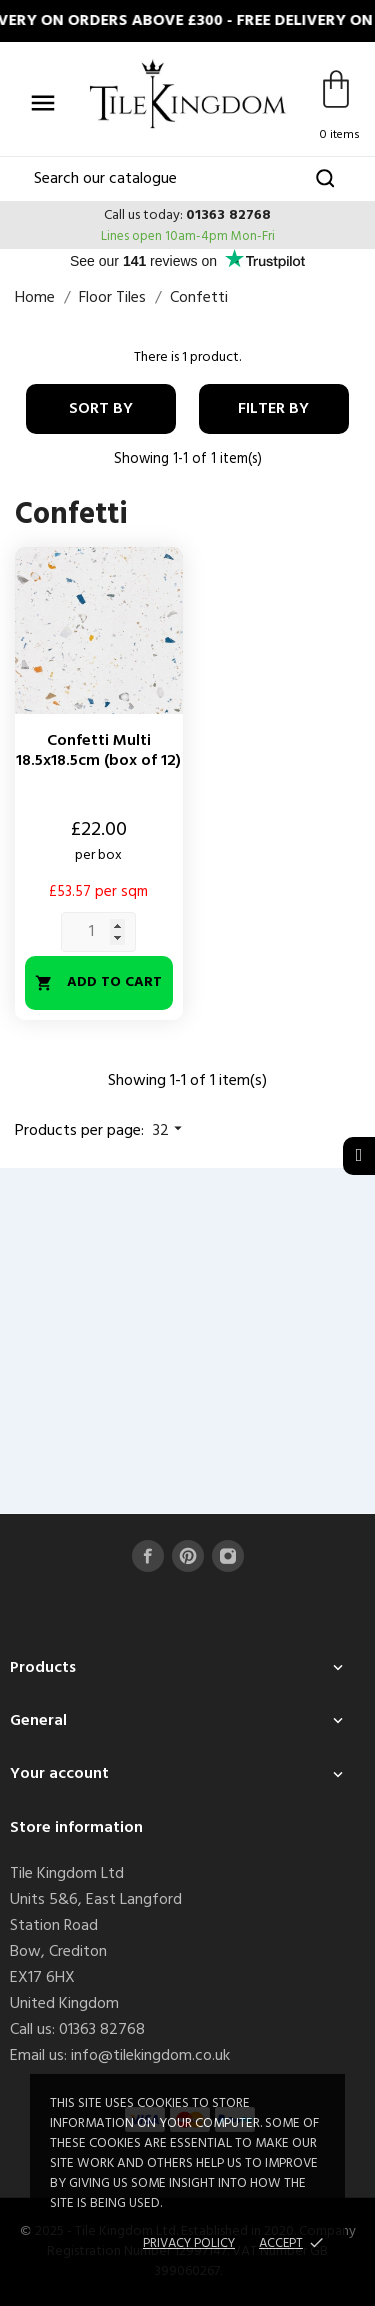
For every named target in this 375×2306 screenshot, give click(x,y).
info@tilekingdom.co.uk (150, 2056)
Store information (76, 1828)
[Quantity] (98, 932)
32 (170, 1131)
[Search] (188, 179)
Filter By (273, 409)
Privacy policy (189, 2243)
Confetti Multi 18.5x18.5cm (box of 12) (98, 751)
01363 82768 (228, 215)
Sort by (101, 409)
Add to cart (98, 982)
